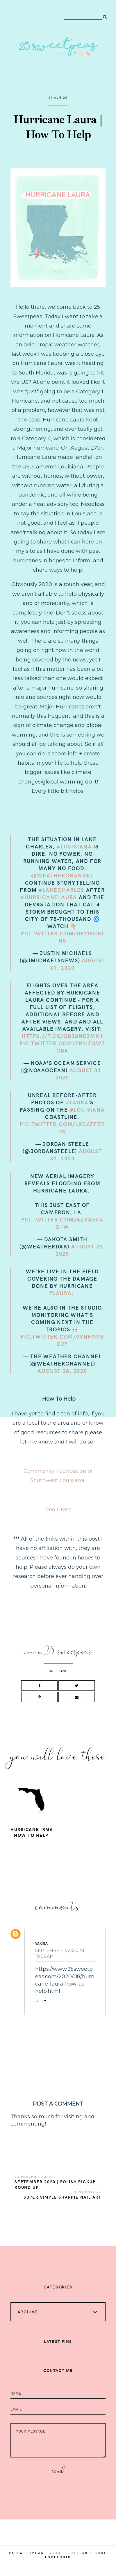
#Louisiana (74, 846)
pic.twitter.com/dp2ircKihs (62, 937)
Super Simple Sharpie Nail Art (62, 2197)
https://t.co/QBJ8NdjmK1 (62, 1035)
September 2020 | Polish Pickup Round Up (55, 2184)
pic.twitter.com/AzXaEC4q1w (62, 1223)
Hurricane (58, 1671)
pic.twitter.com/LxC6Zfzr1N (62, 1127)
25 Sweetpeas (26, 2553)
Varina (41, 1943)
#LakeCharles (61, 889)
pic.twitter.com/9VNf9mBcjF (62, 1340)
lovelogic (58, 2557)
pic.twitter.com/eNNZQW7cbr (62, 1046)
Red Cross (58, 1509)
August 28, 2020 (62, 1370)
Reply (41, 2001)
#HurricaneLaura (48, 897)
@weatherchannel (62, 875)
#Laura (77, 1102)
